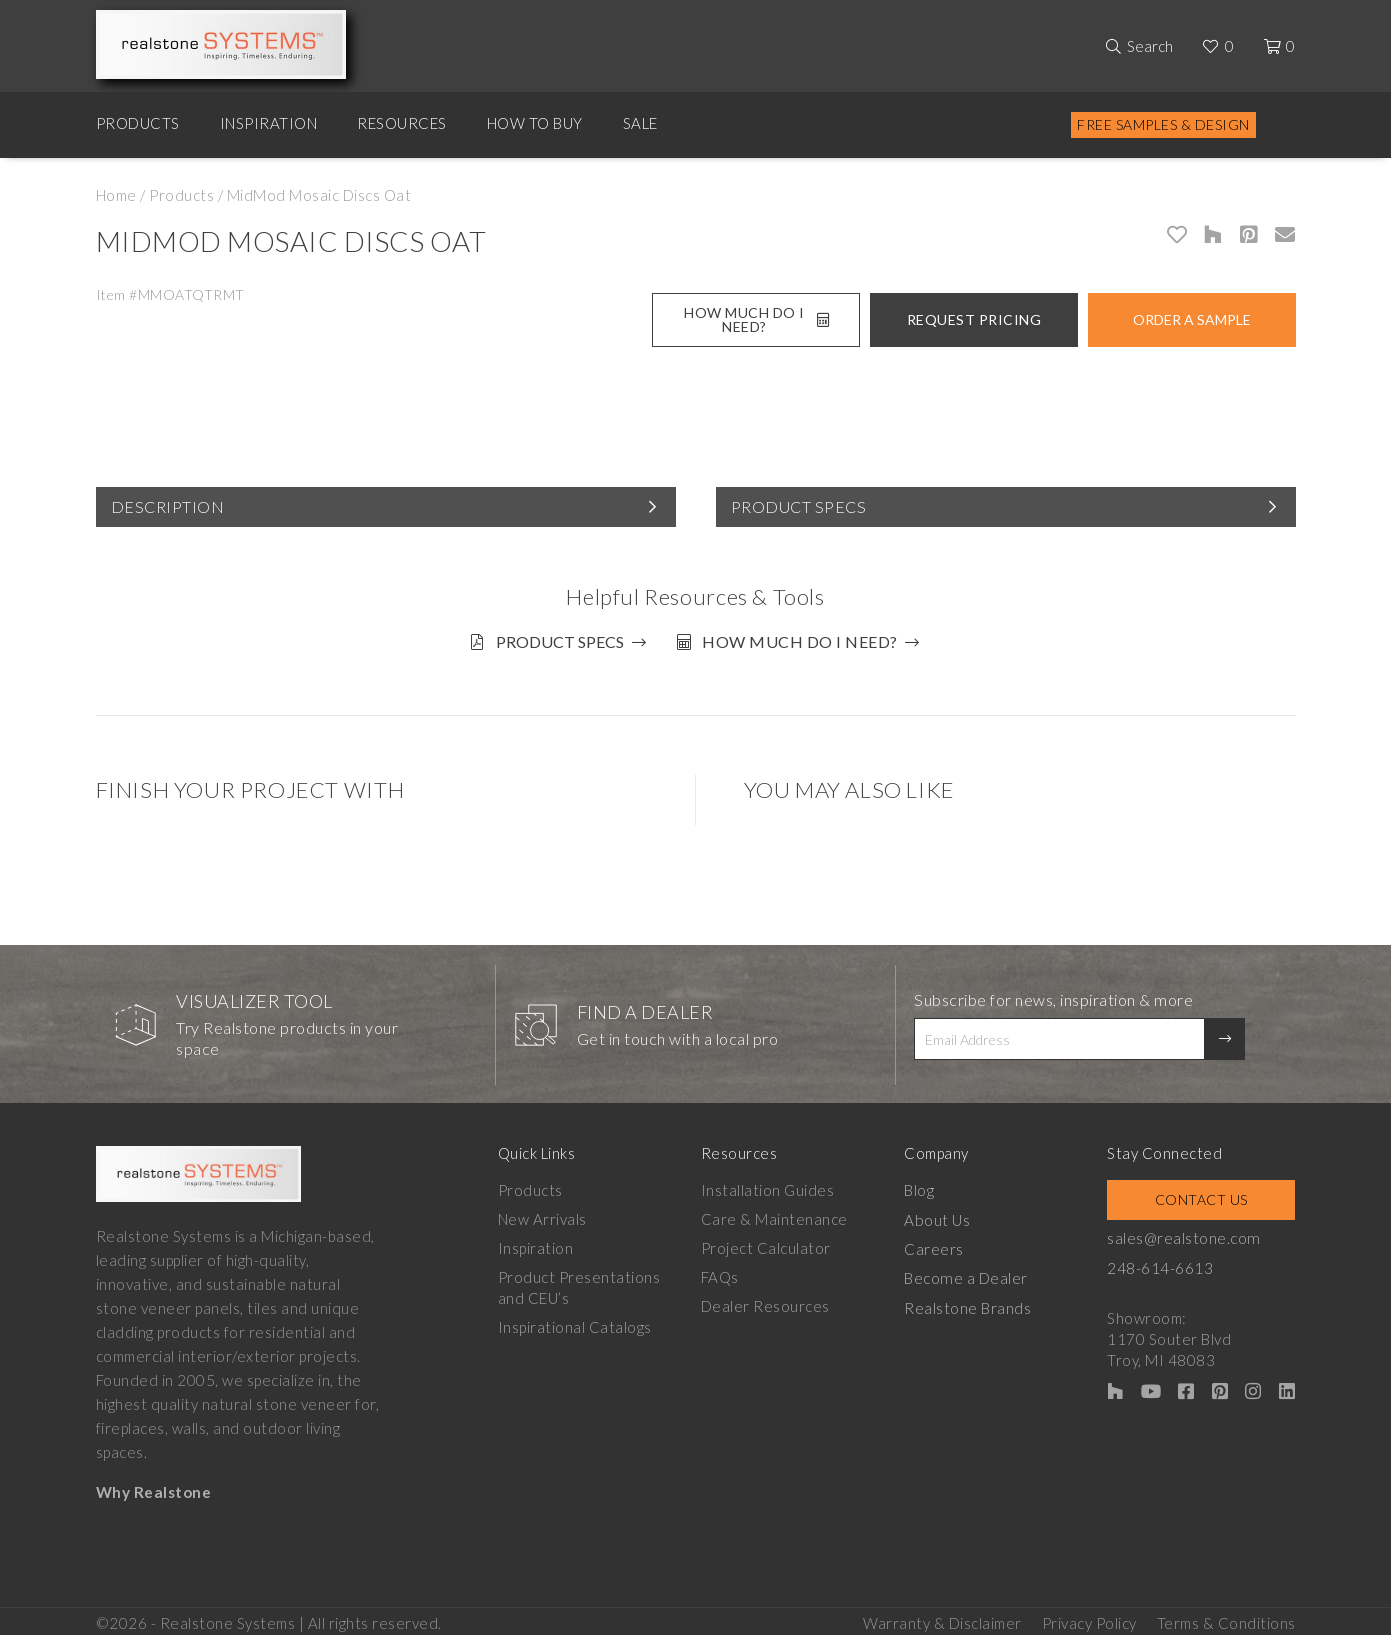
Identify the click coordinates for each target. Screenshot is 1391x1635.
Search (1150, 46)
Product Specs (799, 506)
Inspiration (269, 123)
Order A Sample (1192, 319)
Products (138, 123)
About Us (939, 1215)
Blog (922, 1186)
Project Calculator (767, 1244)
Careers (937, 1244)
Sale (640, 123)
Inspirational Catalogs (575, 1323)
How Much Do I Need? (756, 319)
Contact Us (1203, 1195)
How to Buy (535, 123)
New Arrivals (542, 1215)
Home (116, 195)
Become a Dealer (968, 1273)
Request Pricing (974, 319)
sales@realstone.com (1187, 1234)
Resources (402, 123)
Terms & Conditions (1226, 1616)
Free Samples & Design (1163, 124)
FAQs (721, 1273)
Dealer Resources (766, 1302)
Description (168, 506)
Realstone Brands (970, 1302)
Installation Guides (769, 1186)
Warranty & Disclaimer (942, 1616)
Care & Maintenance (775, 1215)
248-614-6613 (1164, 1263)
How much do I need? (805, 641)
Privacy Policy (1089, 1616)
